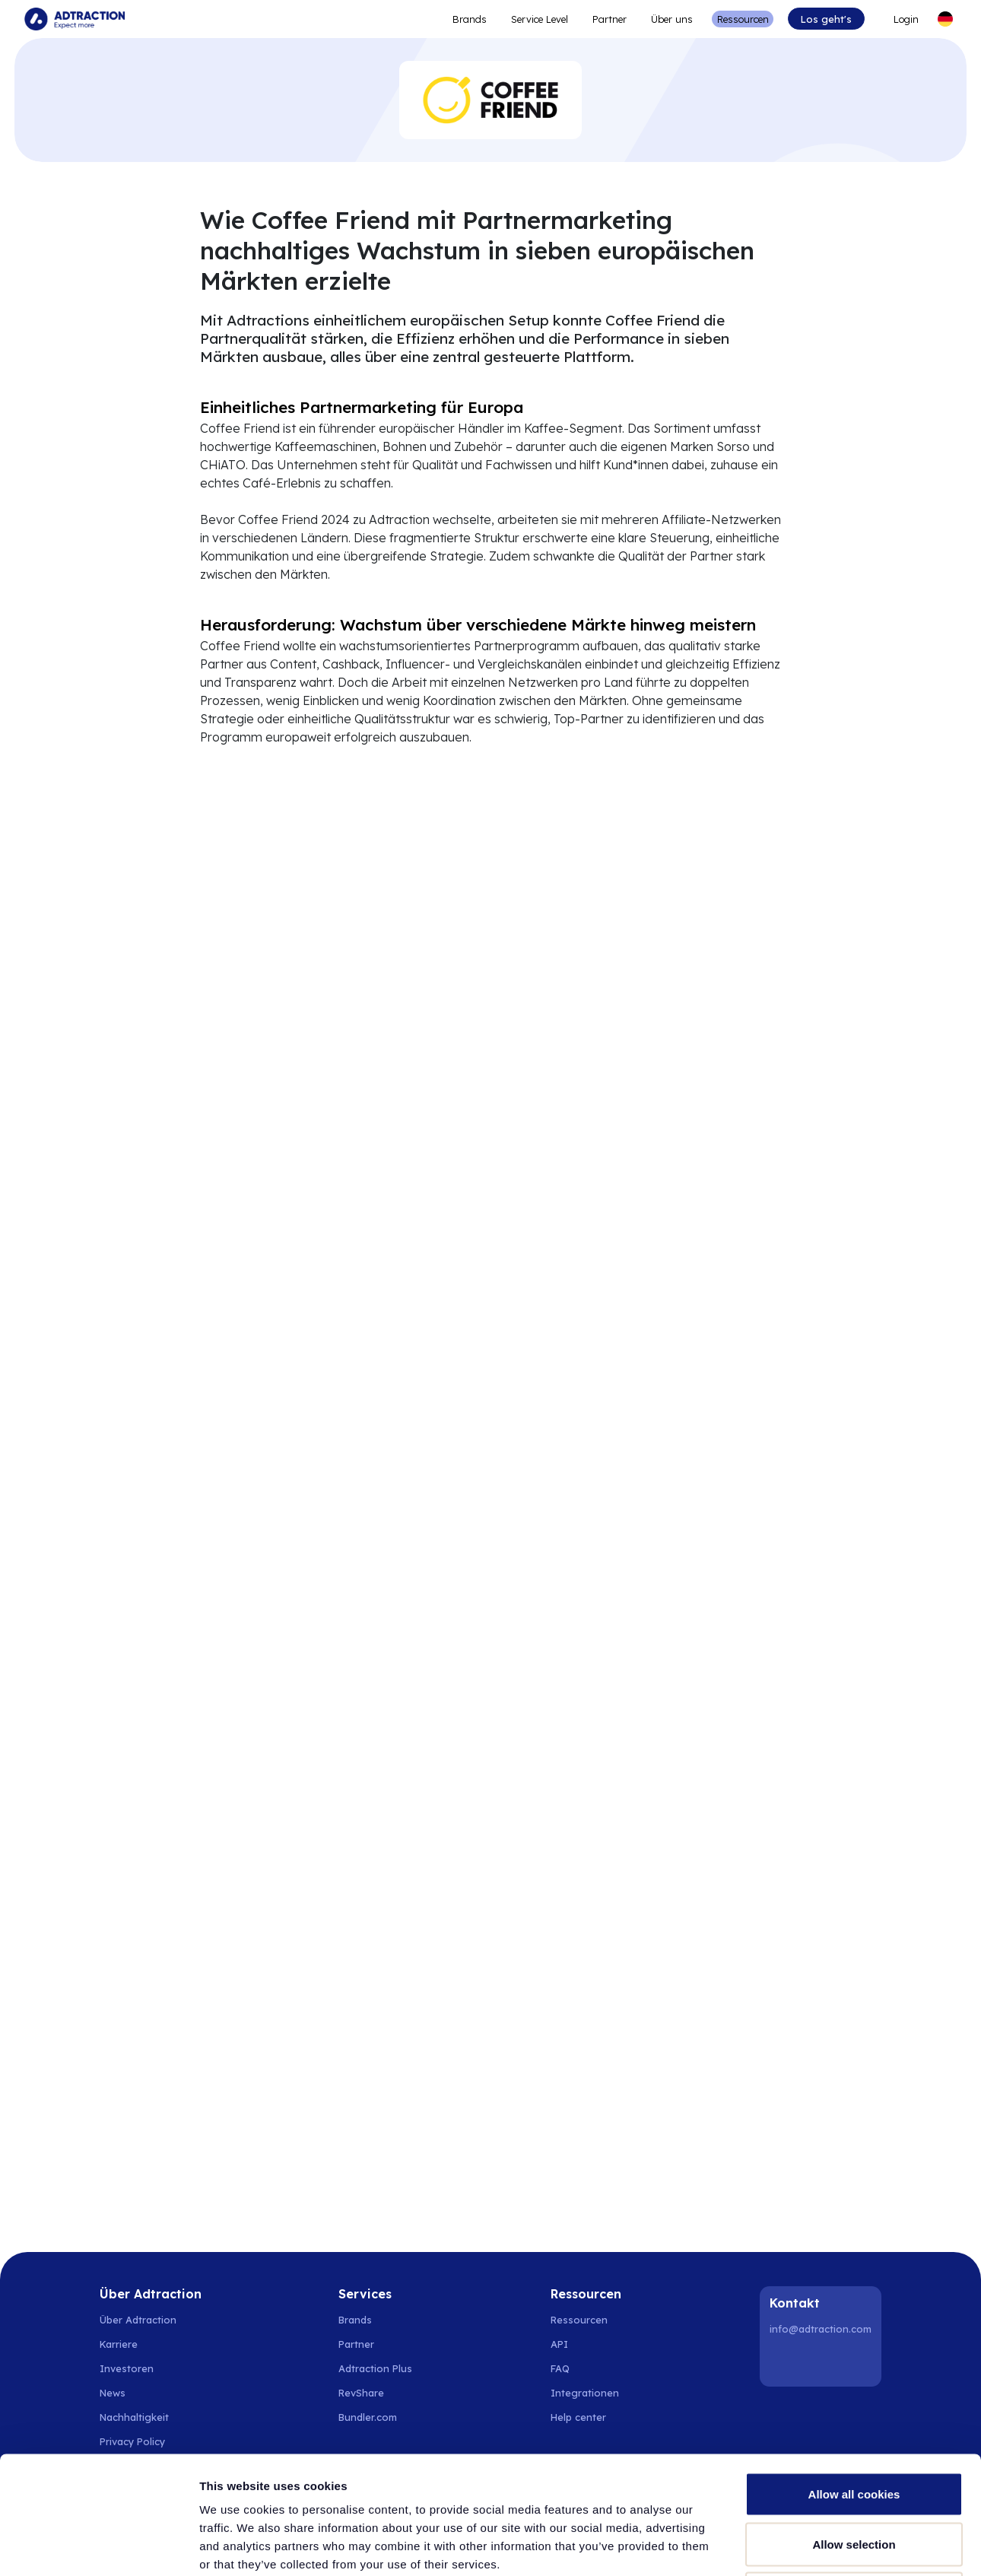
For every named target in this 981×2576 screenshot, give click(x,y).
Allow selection (853, 2426)
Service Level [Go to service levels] (539, 19)
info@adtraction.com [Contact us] (820, 2329)
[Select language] (945, 19)
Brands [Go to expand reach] (469, 19)
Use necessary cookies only (854, 2476)
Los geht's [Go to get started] (826, 19)
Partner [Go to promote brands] (609, 19)
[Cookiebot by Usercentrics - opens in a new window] (98, 2546)
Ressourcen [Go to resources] (743, 19)
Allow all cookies (854, 2376)
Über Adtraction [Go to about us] (138, 2320)
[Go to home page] (74, 19)
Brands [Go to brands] (355, 2320)
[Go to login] (900, 19)
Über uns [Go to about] (672, 19)
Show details (798, 2545)
